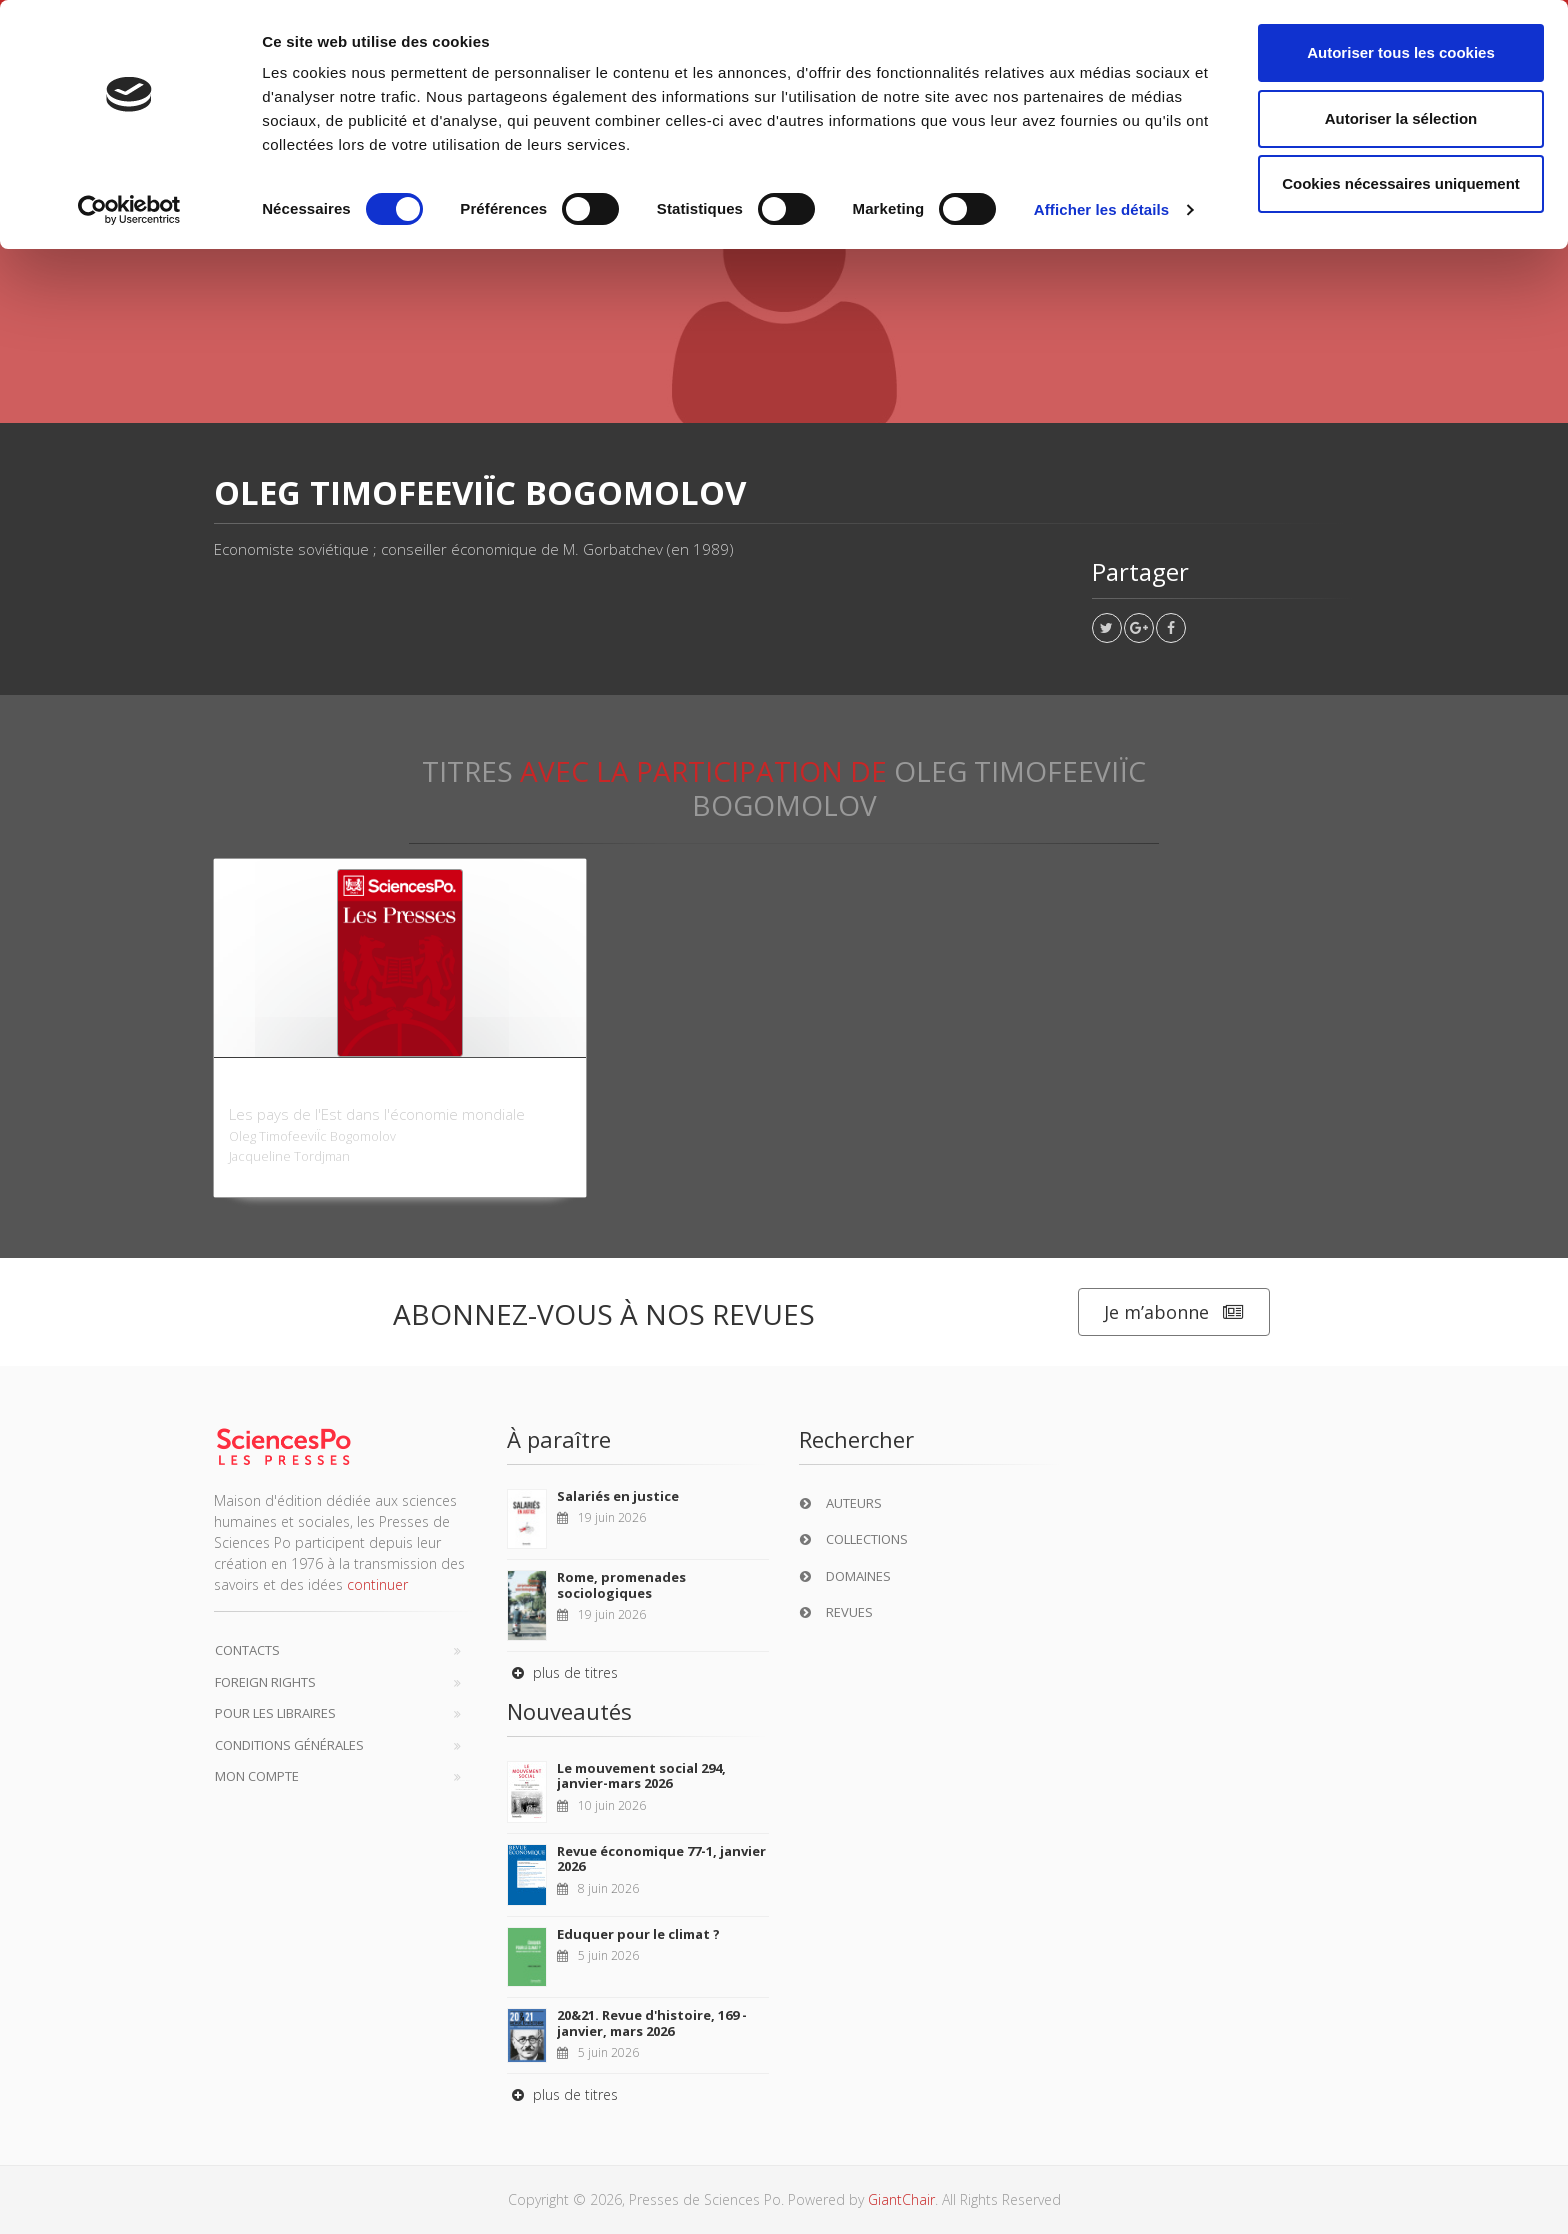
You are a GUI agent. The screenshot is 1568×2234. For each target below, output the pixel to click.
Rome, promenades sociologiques (621, 1585)
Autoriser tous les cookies (1401, 52)
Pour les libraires (275, 1713)
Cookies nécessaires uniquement (1401, 183)
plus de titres (562, 1672)
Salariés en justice (618, 1496)
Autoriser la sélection (1401, 118)
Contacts (247, 1650)
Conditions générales (289, 1745)
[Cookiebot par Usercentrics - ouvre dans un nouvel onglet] (129, 210)
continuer (377, 1584)
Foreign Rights (265, 1682)
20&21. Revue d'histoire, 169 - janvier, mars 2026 (652, 2023)
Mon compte (257, 1776)
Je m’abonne (1174, 1312)
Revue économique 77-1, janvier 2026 (661, 1859)
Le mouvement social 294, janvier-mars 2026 (641, 1776)
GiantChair (901, 2199)
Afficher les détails (1101, 209)
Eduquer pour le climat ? (638, 1934)
